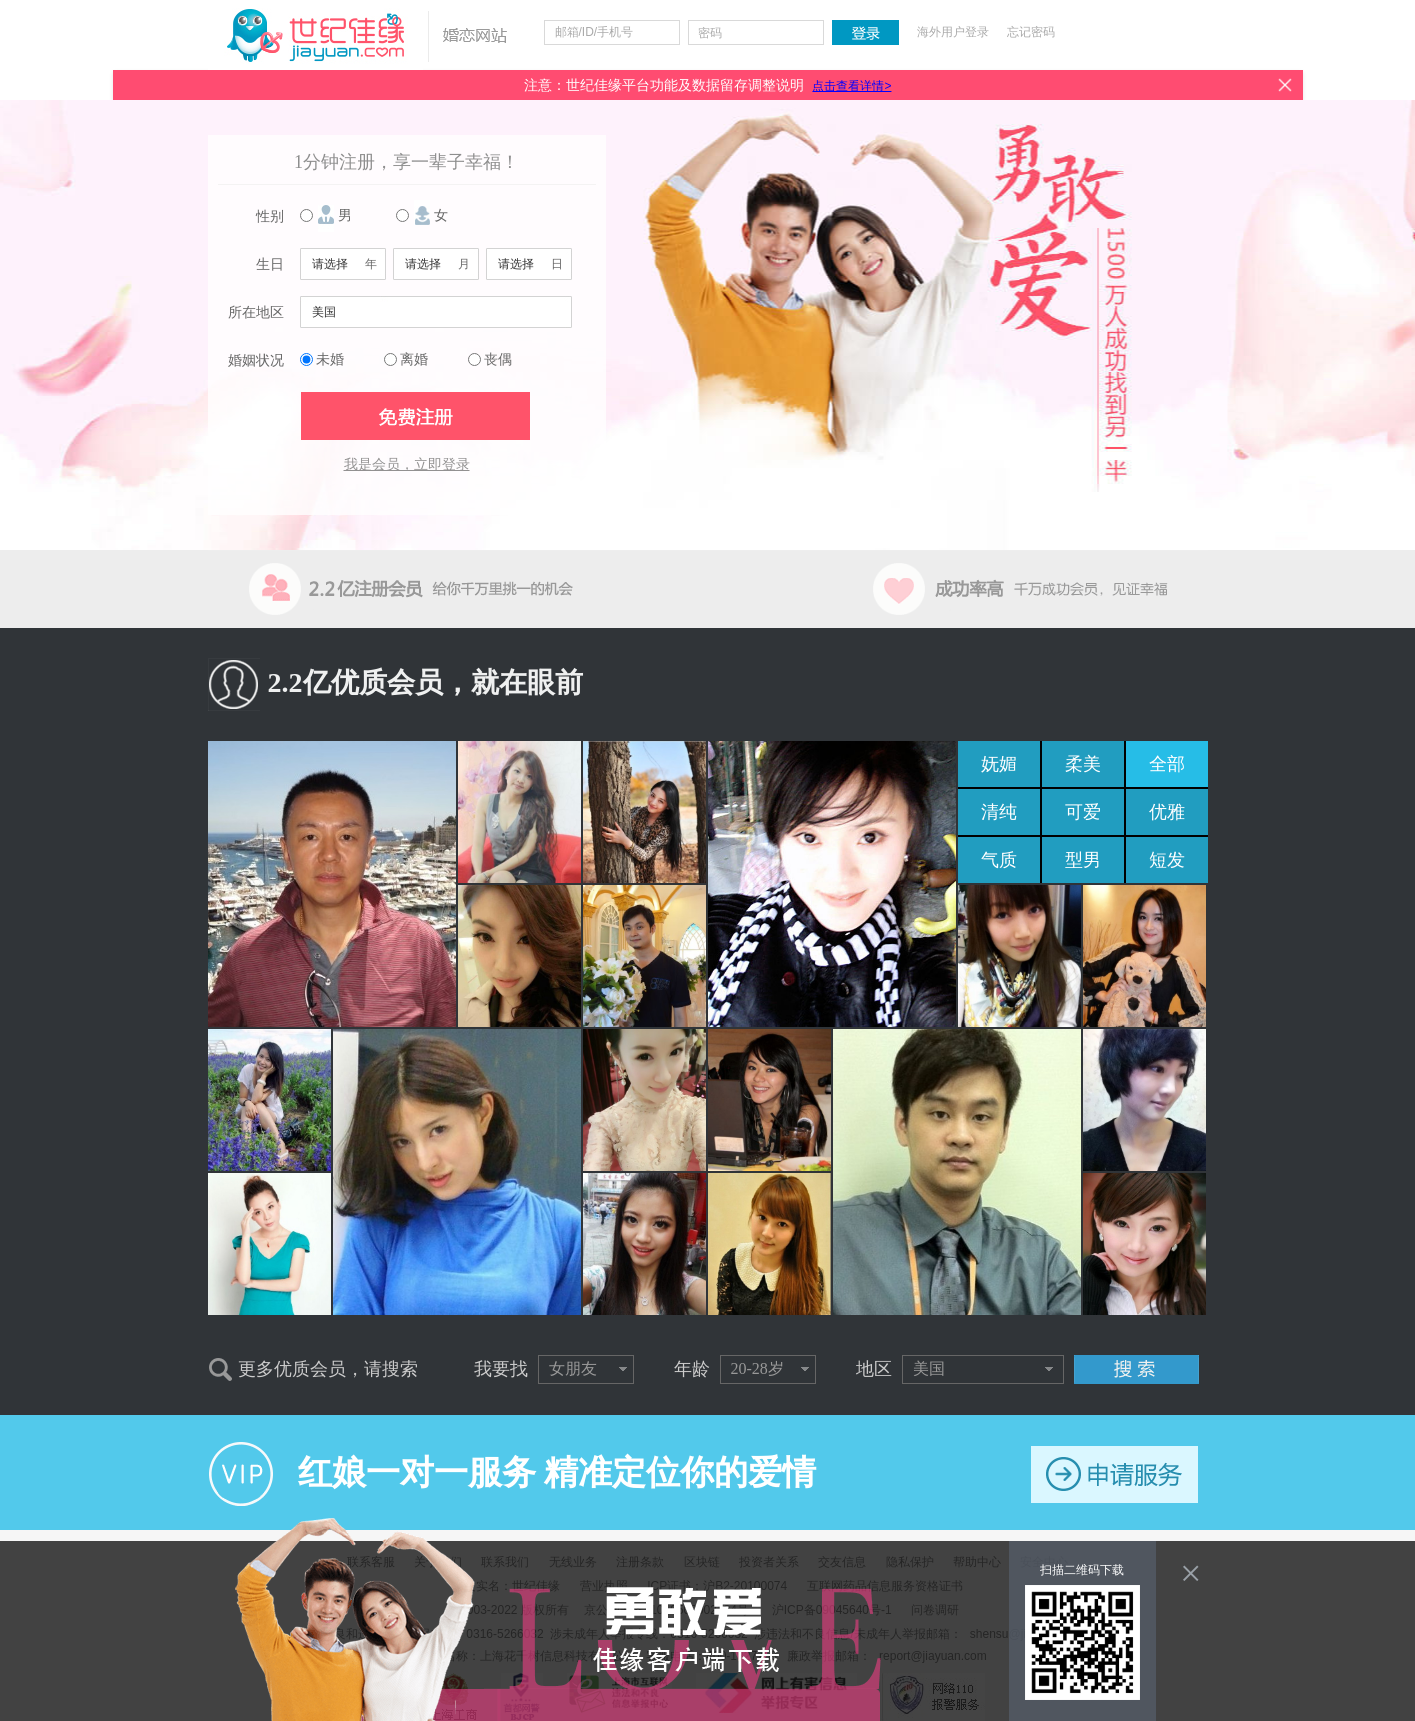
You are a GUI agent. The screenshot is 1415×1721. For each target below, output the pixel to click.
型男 (1083, 860)
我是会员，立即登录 (407, 464)
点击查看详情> (851, 86)
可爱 (1083, 812)
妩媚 (999, 764)
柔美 (1083, 764)
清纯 (999, 812)
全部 (1167, 764)
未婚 (330, 359)
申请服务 (1114, 1474)
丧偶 (498, 359)
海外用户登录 (953, 32)
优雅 (1167, 812)
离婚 (414, 359)
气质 (999, 860)
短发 (1167, 860)
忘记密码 (1031, 32)
